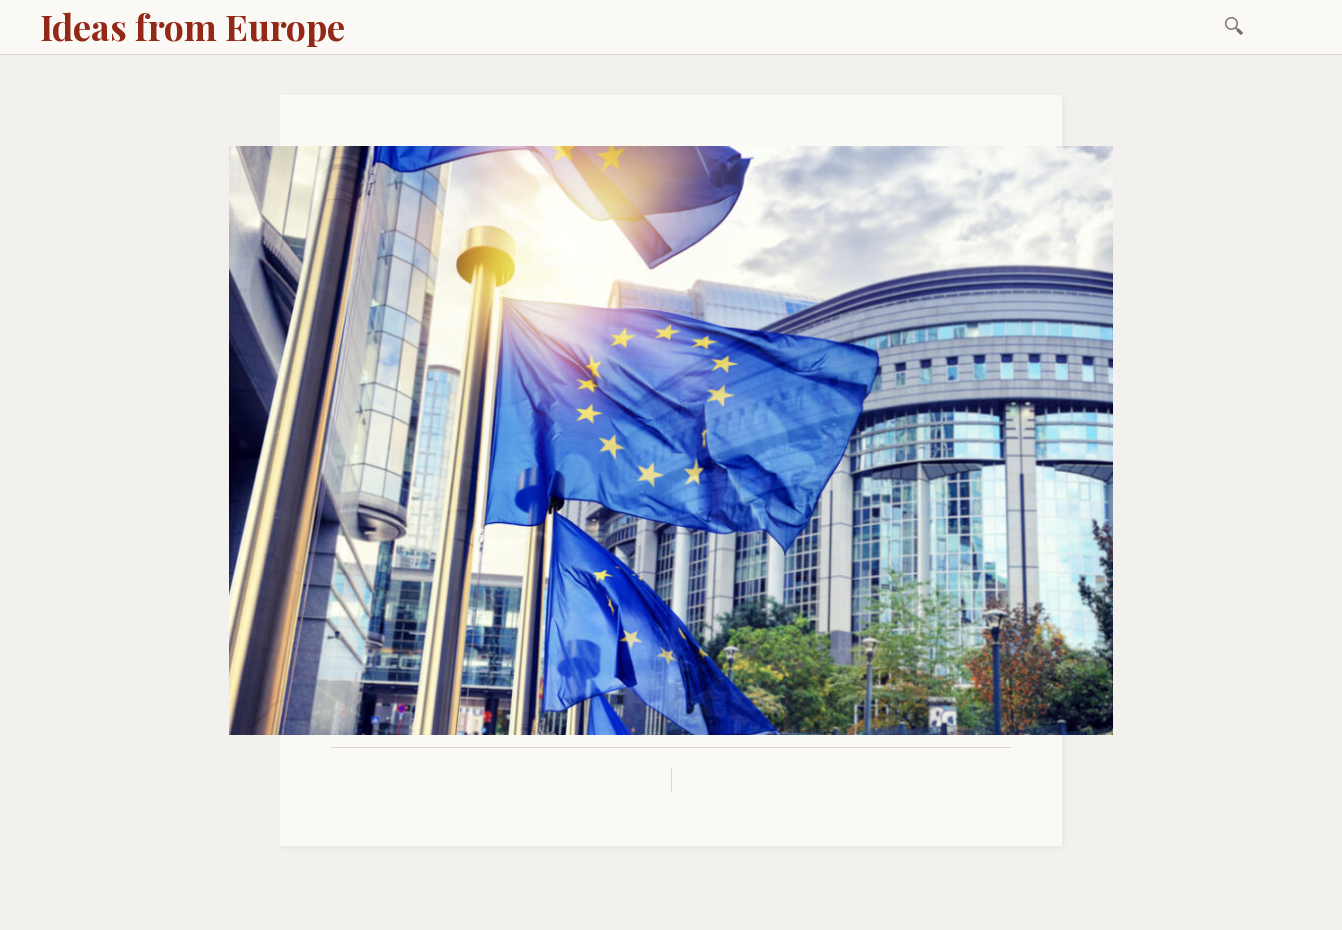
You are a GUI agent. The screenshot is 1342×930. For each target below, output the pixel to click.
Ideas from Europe (192, 26)
